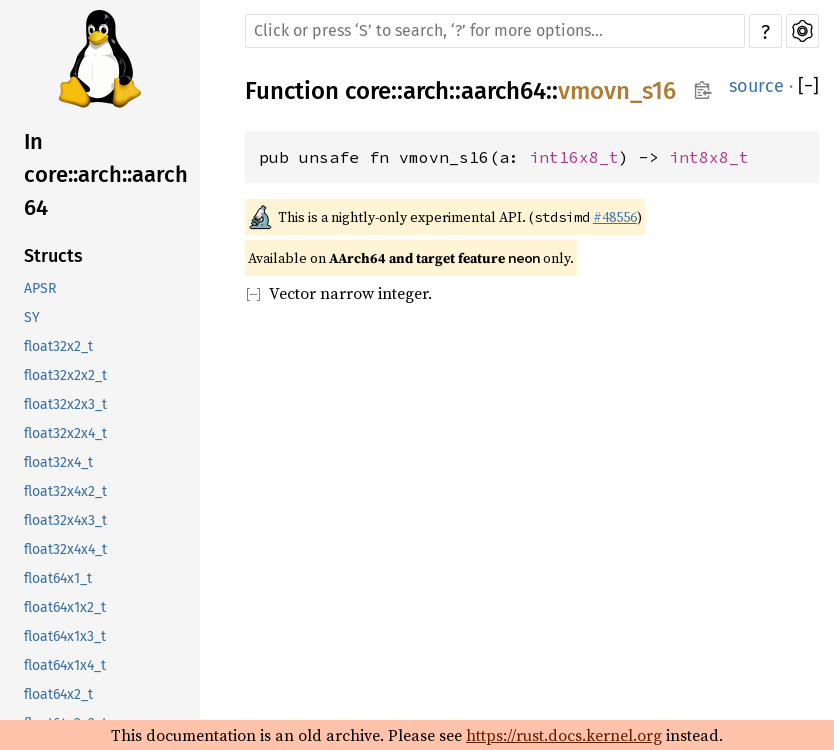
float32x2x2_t (65, 375)
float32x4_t (58, 462)
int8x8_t (709, 157)
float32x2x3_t (65, 404)
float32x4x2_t (65, 491)
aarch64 (503, 91)
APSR (40, 288)
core (368, 91)
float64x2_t (58, 694)
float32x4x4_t (65, 549)
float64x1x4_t (65, 665)
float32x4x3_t (65, 520)
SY (32, 317)
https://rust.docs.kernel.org (564, 735)
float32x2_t (58, 346)
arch (426, 91)
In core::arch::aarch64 (106, 174)
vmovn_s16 (617, 91)
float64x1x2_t (65, 607)
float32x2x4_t (65, 433)
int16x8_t (574, 157)
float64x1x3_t (65, 636)
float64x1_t (58, 578)
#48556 (615, 217)
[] (808, 86)
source (756, 86)
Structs (53, 256)
